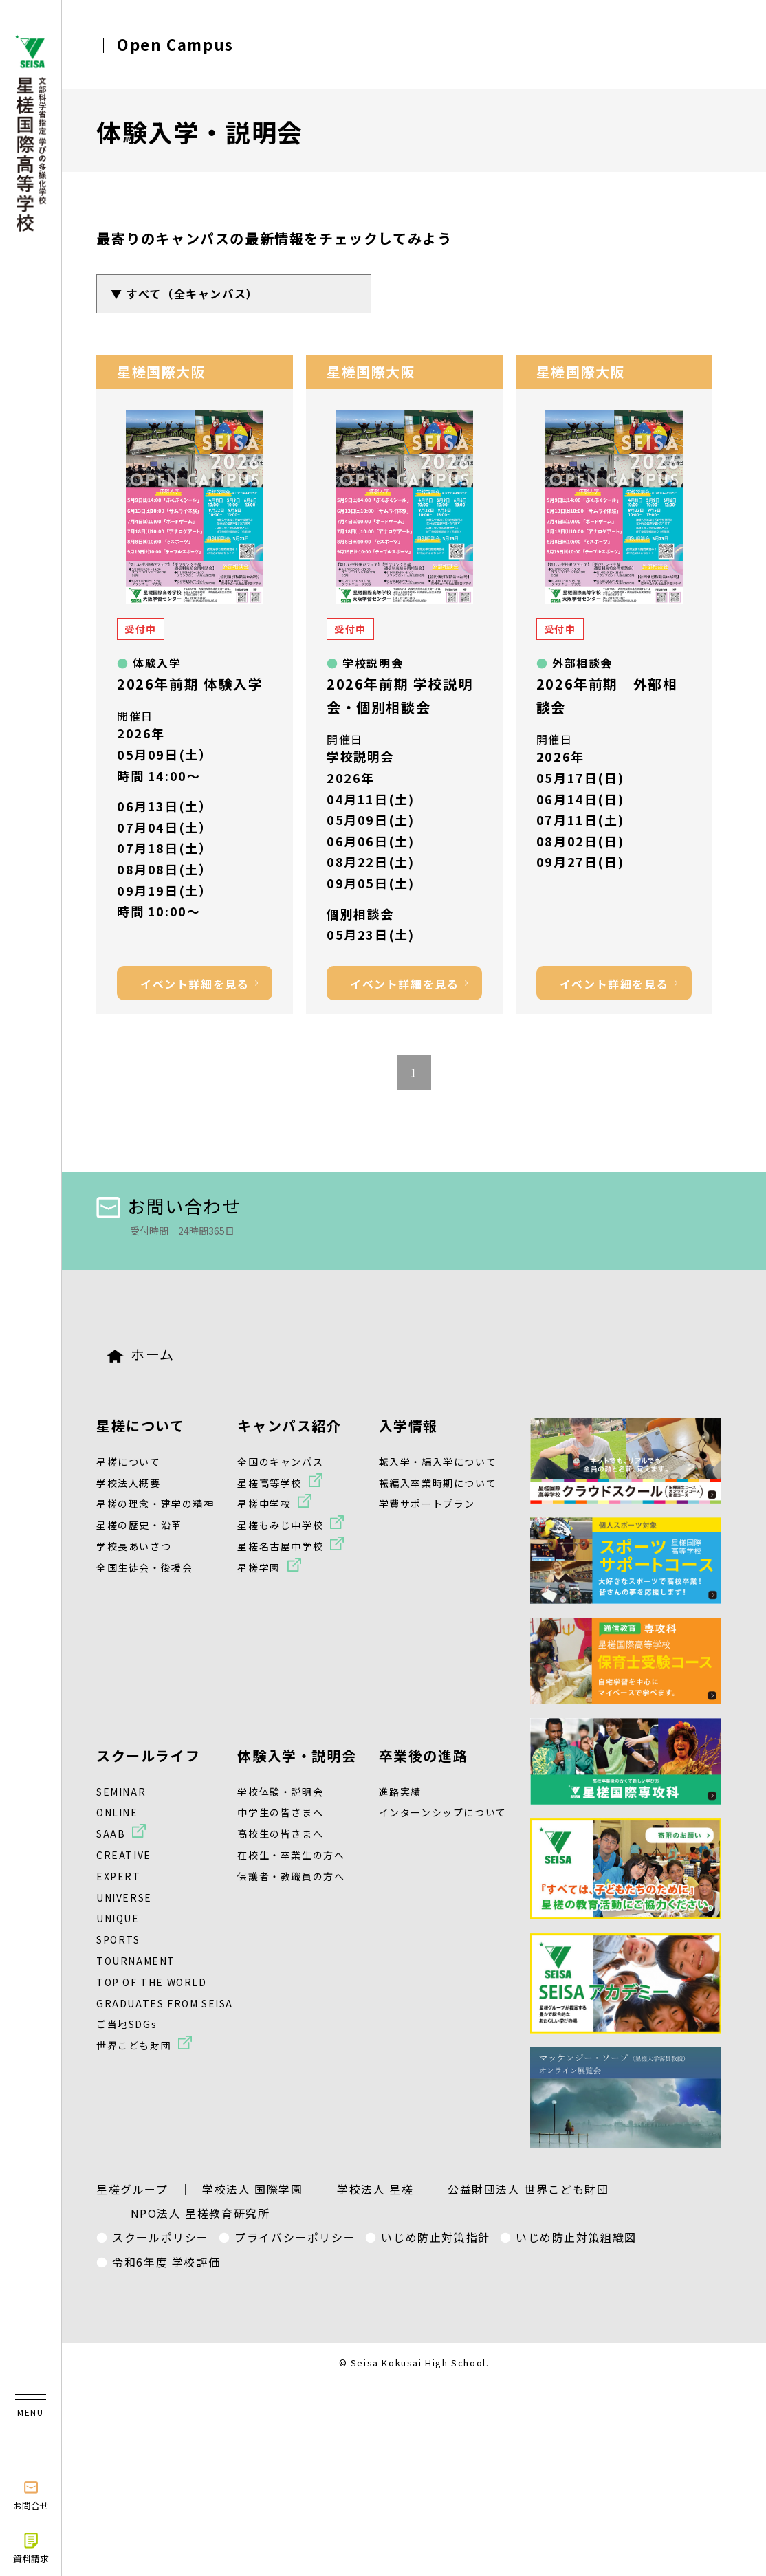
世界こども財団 (133, 2045)
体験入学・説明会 (296, 1755)
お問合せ (31, 2495)
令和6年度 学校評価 (166, 2262)
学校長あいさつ (133, 1546)
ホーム (141, 1354)
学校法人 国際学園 (252, 2189)
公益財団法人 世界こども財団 (528, 2189)
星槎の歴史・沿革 (139, 1525)
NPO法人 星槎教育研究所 (200, 2213)
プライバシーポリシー (294, 2237)
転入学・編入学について (438, 1461)
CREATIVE (123, 1855)
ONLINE (117, 1812)
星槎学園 (258, 1567)
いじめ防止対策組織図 (576, 2237)
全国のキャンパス (280, 1461)
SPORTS (118, 1939)
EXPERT (118, 1876)
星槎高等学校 (269, 1483)
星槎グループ (132, 2189)
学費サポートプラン (427, 1503)
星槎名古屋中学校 (280, 1546)
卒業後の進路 (423, 1755)
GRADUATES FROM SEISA (164, 2003)
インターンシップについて (443, 1812)
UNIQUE (118, 1918)
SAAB (110, 1833)
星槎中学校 (264, 1503)
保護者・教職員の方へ (290, 1876)
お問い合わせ (168, 1205)
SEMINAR (121, 1791)
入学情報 (408, 1425)
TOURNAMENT (135, 1961)
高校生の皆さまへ (280, 1833)
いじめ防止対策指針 (435, 2237)
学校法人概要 (128, 1483)
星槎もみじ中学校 (280, 1525)
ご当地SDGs (126, 2024)
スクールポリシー (160, 2237)
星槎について (140, 1425)
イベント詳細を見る (194, 984)
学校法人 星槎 (375, 2189)
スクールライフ (148, 1755)
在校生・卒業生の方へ (290, 1855)
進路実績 (400, 1791)
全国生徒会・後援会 (144, 1567)
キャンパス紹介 (289, 1425)
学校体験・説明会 (280, 1791)
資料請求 (31, 2548)
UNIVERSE (124, 1897)
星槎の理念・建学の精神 (155, 1503)
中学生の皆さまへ (280, 1812)
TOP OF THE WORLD (151, 1982)
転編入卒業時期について (438, 1483)
